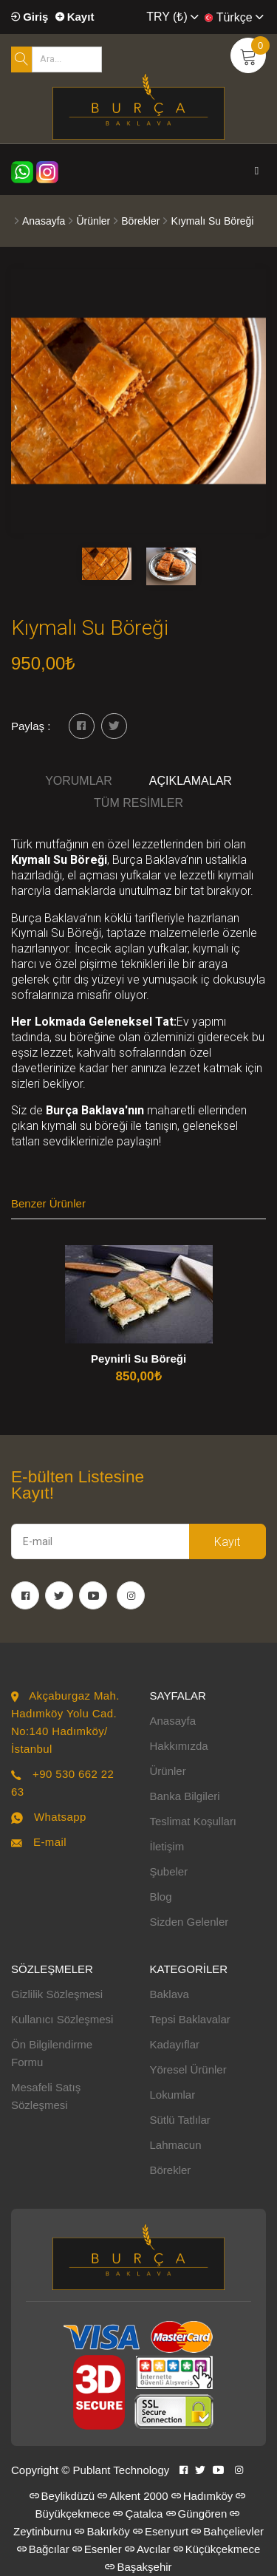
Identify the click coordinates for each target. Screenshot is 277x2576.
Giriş (29, 16)
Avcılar (148, 2549)
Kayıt (75, 16)
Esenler (97, 2549)
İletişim (167, 1846)
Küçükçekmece (217, 2549)
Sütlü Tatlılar (180, 2119)
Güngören (197, 2513)
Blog (161, 1896)
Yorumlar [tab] (78, 780)
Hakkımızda (179, 1746)
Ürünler (93, 221)
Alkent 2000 (133, 2496)
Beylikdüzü (62, 2496)
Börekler (140, 221)
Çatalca (138, 2513)
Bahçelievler (227, 2531)
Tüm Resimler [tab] (138, 803)
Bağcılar (43, 2549)
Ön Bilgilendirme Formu (51, 2053)
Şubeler (169, 1871)
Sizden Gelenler (189, 1921)
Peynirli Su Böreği (138, 1358)
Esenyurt (160, 2531)
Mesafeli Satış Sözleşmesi (46, 2096)
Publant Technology (121, 2470)
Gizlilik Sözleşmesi (57, 1994)
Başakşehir (138, 2566)
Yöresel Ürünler (188, 2069)
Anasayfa (43, 221)
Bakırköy (102, 2531)
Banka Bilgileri (185, 1796)
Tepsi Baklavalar (190, 2019)
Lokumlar (173, 2094)
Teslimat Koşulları (193, 1821)
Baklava (169, 1994)
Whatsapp (60, 1816)
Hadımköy (202, 2496)
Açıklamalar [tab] (190, 780)
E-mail (49, 1842)
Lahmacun (176, 2145)
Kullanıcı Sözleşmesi (62, 2019)
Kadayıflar (175, 2044)
